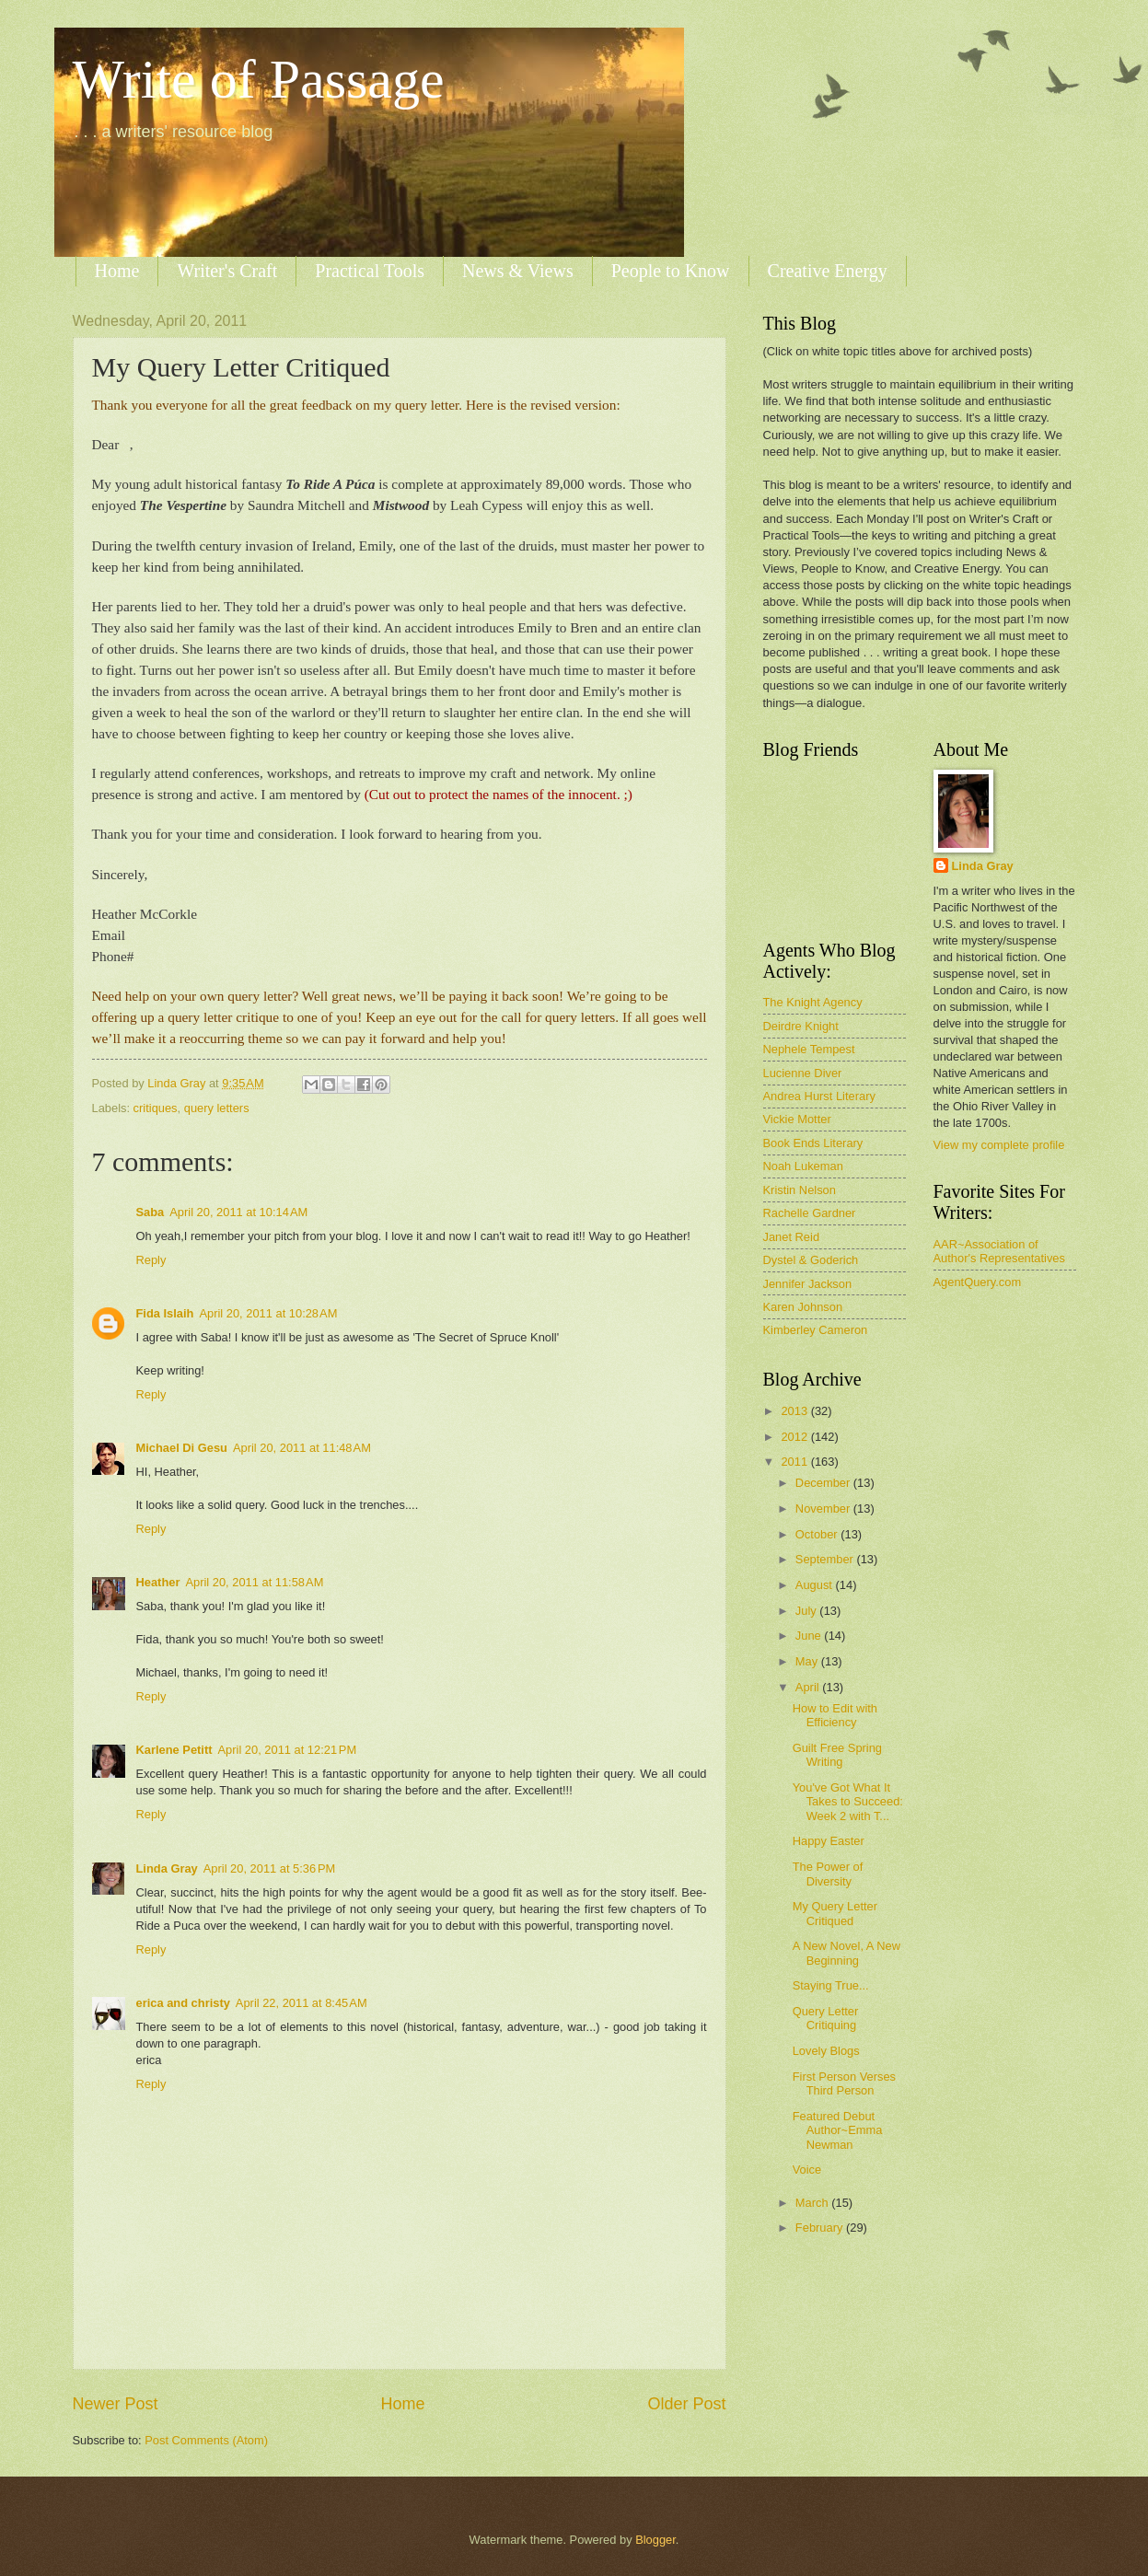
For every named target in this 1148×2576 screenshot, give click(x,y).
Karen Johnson (803, 1307)
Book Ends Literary (813, 1143)
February (820, 2227)
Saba (150, 1212)
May (808, 1661)
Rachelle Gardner (809, 1213)
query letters (216, 1108)
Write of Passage (259, 79)
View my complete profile (999, 1145)
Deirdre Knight (801, 1026)
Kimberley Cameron (815, 1330)
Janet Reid (791, 1237)
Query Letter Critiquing (826, 2018)
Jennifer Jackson (807, 1284)
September (826, 1559)
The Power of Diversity (828, 1873)
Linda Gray (167, 1868)
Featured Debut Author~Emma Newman (838, 2130)
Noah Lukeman (803, 1166)
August (815, 1585)
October (818, 1534)
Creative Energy (827, 271)
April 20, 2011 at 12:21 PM (287, 1750)
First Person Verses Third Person (844, 2083)
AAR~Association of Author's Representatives (999, 1251)
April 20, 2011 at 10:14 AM (238, 1212)
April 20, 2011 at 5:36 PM (269, 1868)
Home (117, 271)
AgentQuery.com (977, 1282)
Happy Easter (828, 1841)
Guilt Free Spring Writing (837, 1755)
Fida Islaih (165, 1313)
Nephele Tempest (809, 1049)
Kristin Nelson (799, 1190)
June (810, 1635)
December (824, 1483)
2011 (795, 1461)
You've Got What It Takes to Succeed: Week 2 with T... (848, 1802)
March (813, 2203)
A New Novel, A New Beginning (846, 1953)
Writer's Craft (227, 271)
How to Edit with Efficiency (835, 1715)
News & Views (518, 271)
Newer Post (115, 2404)
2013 (795, 1411)
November (824, 1508)
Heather (158, 1582)
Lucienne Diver (802, 1073)
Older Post (686, 2404)
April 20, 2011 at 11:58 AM (254, 1582)
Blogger (655, 2540)
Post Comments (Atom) (206, 2440)
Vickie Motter (797, 1119)
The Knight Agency (813, 1002)
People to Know (670, 271)
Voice (807, 2169)
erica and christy (183, 2003)
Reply (151, 1260)
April (808, 1687)
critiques (155, 1108)
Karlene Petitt (174, 1750)
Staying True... (831, 1985)
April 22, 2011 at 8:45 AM (301, 2003)
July (807, 1611)
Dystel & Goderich (811, 1260)
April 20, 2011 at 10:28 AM (268, 1313)
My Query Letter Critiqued (835, 1913)
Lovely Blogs (826, 2051)
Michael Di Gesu (181, 1448)
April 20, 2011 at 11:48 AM (302, 1448)
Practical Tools (369, 271)
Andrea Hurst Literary (819, 1096)
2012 (795, 1437)
